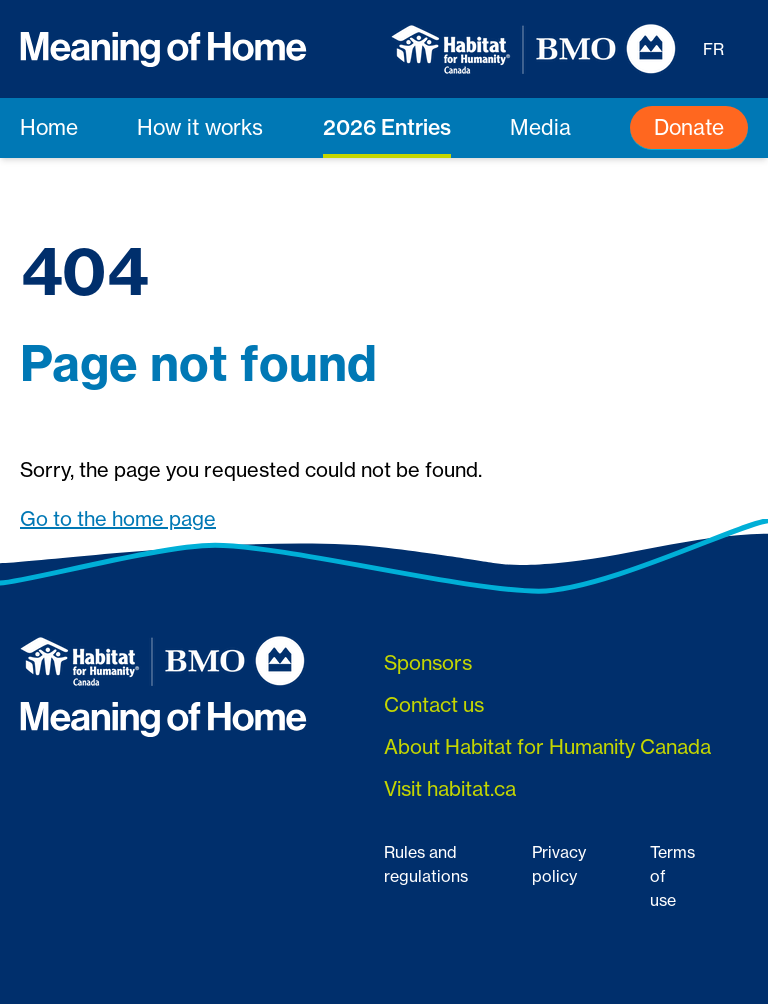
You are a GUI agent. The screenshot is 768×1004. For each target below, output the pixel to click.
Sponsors (428, 662)
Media (540, 127)
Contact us (434, 704)
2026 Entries (387, 127)
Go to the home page (118, 518)
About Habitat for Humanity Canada (547, 746)
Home (49, 127)
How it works (200, 127)
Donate (689, 127)
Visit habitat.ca (450, 788)
